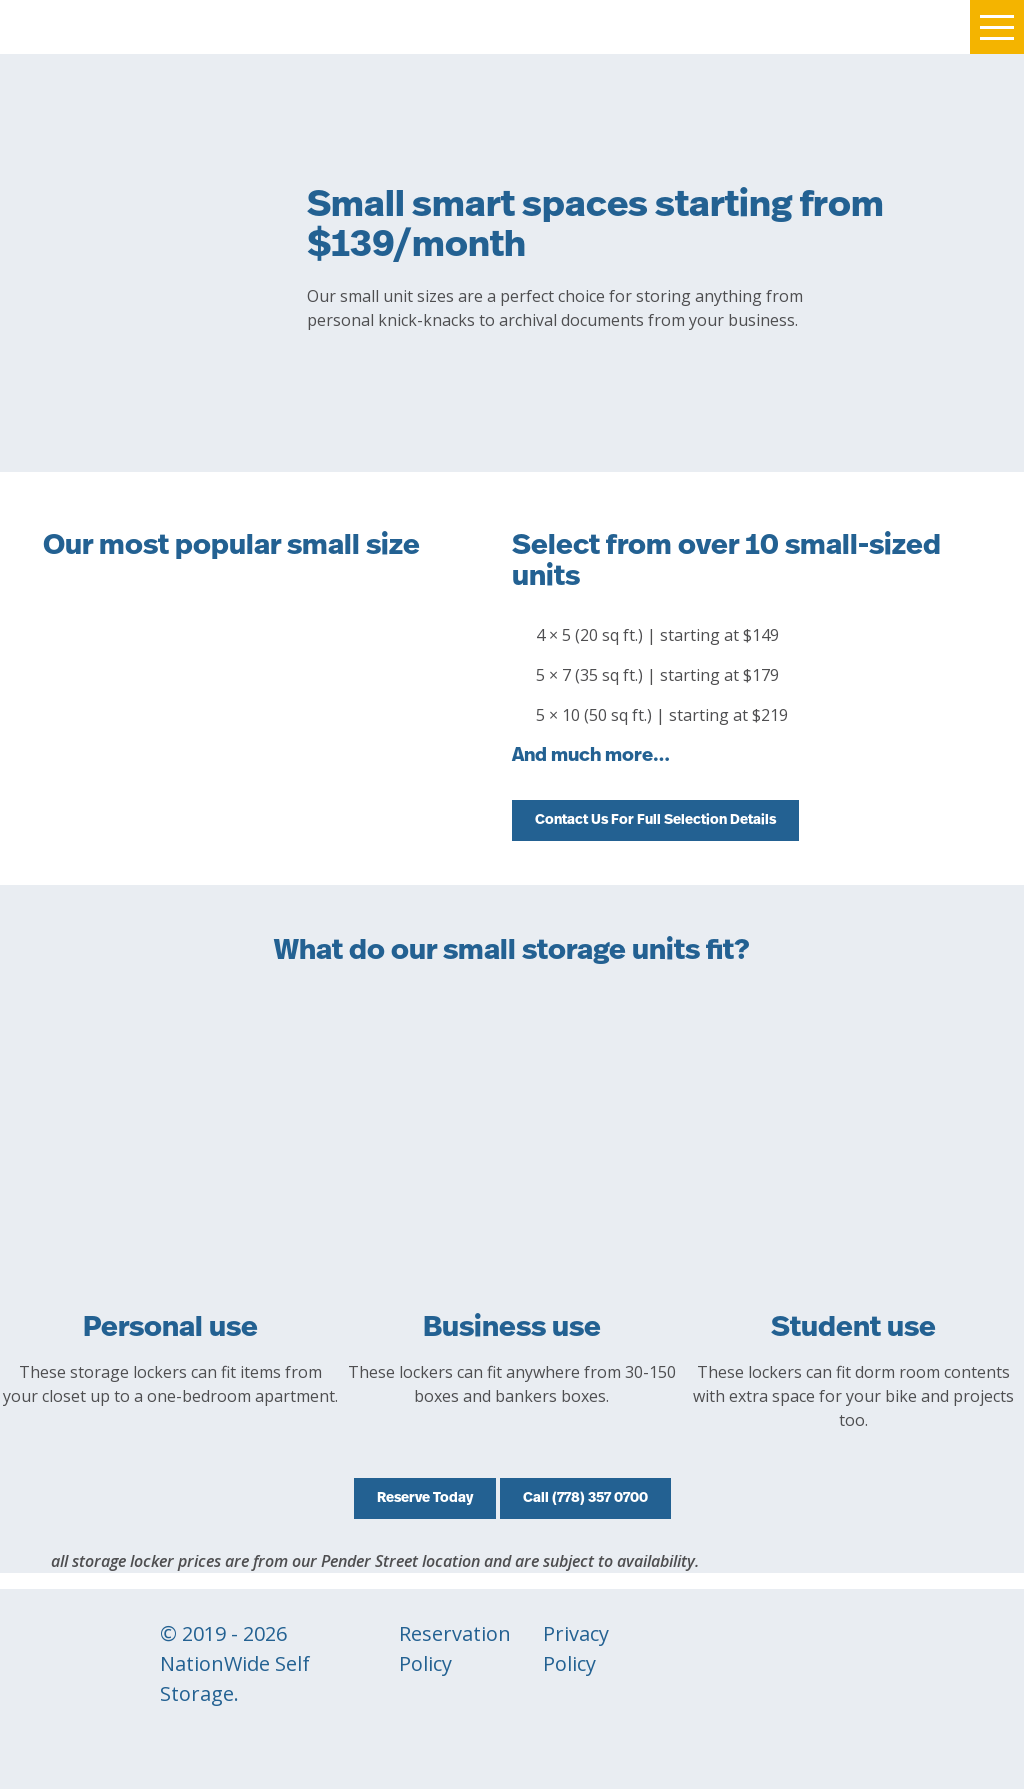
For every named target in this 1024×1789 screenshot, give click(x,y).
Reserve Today (425, 1498)
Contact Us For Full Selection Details (655, 820)
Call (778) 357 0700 (585, 1498)
